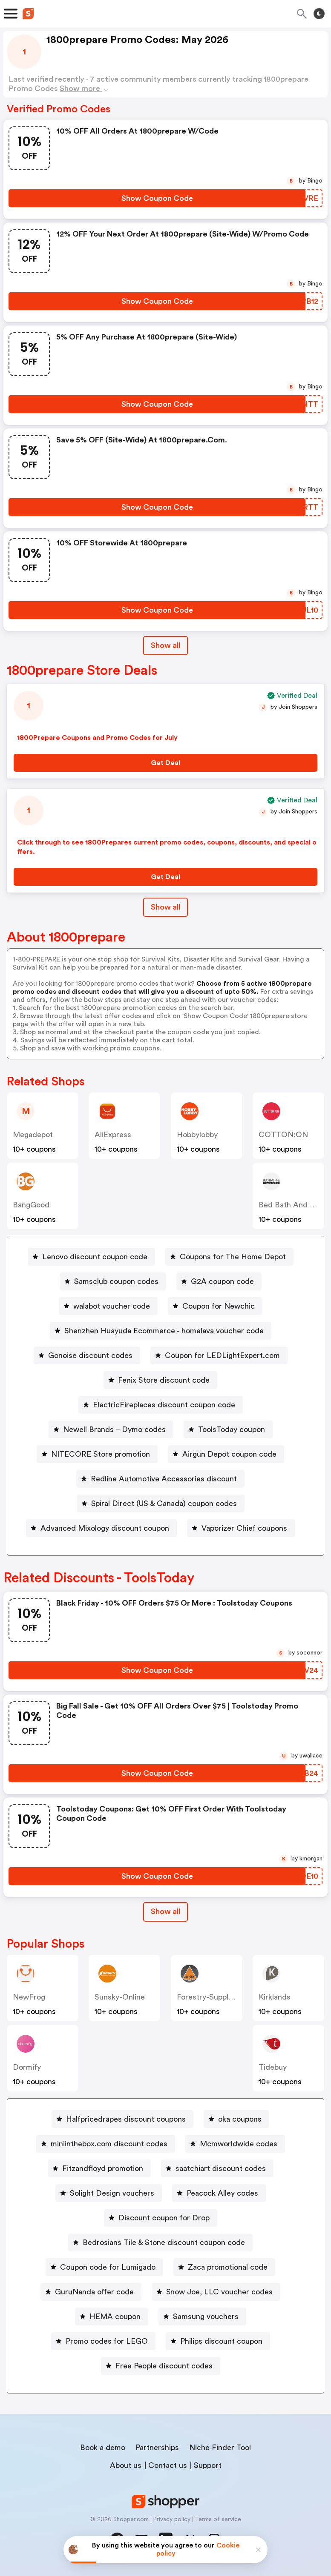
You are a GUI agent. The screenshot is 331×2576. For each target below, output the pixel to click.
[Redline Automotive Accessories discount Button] (160, 1479)
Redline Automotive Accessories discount (164, 1479)
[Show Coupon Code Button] (157, 198)
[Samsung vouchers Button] (202, 2316)
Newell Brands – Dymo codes (114, 1429)
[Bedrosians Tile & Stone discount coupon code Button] (160, 2242)
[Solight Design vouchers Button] (108, 2193)
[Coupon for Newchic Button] (215, 1306)
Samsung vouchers (206, 2316)
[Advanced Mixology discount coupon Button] (101, 1528)
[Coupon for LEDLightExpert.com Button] (219, 1355)
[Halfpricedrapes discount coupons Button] (122, 2119)
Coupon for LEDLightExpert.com (222, 1355)
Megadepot (33, 1134)
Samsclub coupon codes (116, 1281)
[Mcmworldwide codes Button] (235, 2144)
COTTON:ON (283, 1134)
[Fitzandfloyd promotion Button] (99, 2168)
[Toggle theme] (319, 14)
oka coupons (240, 2119)
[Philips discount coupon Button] (218, 2341)
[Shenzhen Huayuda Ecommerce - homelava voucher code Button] (160, 1331)
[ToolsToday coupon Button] (228, 1429)
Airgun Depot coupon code (229, 1454)
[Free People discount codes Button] (160, 2366)
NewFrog (29, 1997)
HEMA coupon (115, 2316)
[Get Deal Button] (165, 763)
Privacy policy (171, 2519)
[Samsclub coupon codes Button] (113, 1281)
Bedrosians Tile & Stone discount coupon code (164, 2242)
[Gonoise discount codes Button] (87, 1355)
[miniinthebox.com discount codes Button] (105, 2144)
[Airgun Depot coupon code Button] (226, 1454)
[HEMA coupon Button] (111, 2316)
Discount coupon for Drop (164, 2218)
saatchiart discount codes (221, 2168)
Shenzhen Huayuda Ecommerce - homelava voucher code (164, 1331)
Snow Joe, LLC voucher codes (219, 2292)
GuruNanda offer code (94, 2292)
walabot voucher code (111, 1306)
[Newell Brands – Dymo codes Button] (111, 1429)
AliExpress (113, 1134)
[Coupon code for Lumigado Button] (104, 2267)
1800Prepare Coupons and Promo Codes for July (97, 737)
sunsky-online (120, 1997)
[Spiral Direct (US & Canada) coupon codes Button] (161, 1503)
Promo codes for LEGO (107, 2341)
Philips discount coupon (221, 2341)
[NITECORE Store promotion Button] (97, 1454)
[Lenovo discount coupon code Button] (91, 1257)
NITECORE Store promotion (100, 1454)
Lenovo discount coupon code (94, 1257)
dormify (27, 2067)
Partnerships (157, 2447)
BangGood (31, 1205)
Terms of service (218, 2519)
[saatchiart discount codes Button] (217, 2168)
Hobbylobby (197, 1134)
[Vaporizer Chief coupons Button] (241, 1528)
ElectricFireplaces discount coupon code (164, 1405)
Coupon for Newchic (218, 1306)
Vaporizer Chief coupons (244, 1528)
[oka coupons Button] (236, 2119)
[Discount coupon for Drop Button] (160, 2218)
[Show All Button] (165, 1911)
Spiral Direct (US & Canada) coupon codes (164, 1503)
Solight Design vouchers (112, 2193)
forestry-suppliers (209, 1997)
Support (208, 2465)
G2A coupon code (222, 1281)
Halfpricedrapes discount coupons (126, 2119)
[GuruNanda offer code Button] (90, 2292)
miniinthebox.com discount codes (109, 2144)
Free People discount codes (164, 2366)
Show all (165, 1911)
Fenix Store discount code (164, 1380)
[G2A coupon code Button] (219, 1281)
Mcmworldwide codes (238, 2144)
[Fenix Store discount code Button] (160, 1380)
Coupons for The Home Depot (233, 1257)
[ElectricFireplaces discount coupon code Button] (160, 1405)
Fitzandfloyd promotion (102, 2168)
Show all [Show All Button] (165, 645)
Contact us (167, 2465)
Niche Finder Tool (220, 2447)
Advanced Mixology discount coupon (104, 1528)
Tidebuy (273, 2067)
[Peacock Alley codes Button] (219, 2193)
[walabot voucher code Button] (108, 1306)
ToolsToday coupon (231, 1429)
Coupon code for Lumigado (107, 2267)
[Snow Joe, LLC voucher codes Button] (216, 2292)
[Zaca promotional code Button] (224, 2267)
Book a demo (102, 2447)
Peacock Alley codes (222, 2193)
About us (125, 2465)
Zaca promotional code (228, 2267)
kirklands (275, 1997)
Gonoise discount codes (90, 1355)
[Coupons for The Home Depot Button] (229, 1257)
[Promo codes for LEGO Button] (103, 2341)
